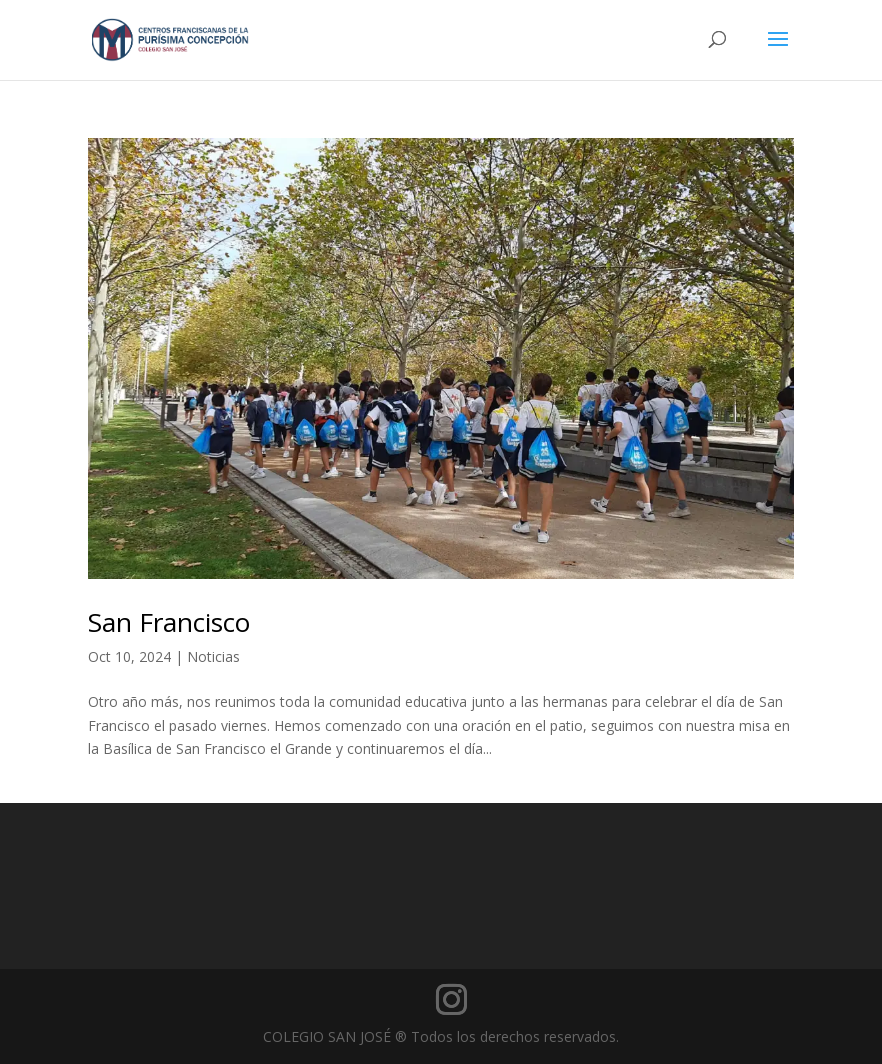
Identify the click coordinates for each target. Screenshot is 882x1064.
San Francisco (169, 622)
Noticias (213, 656)
